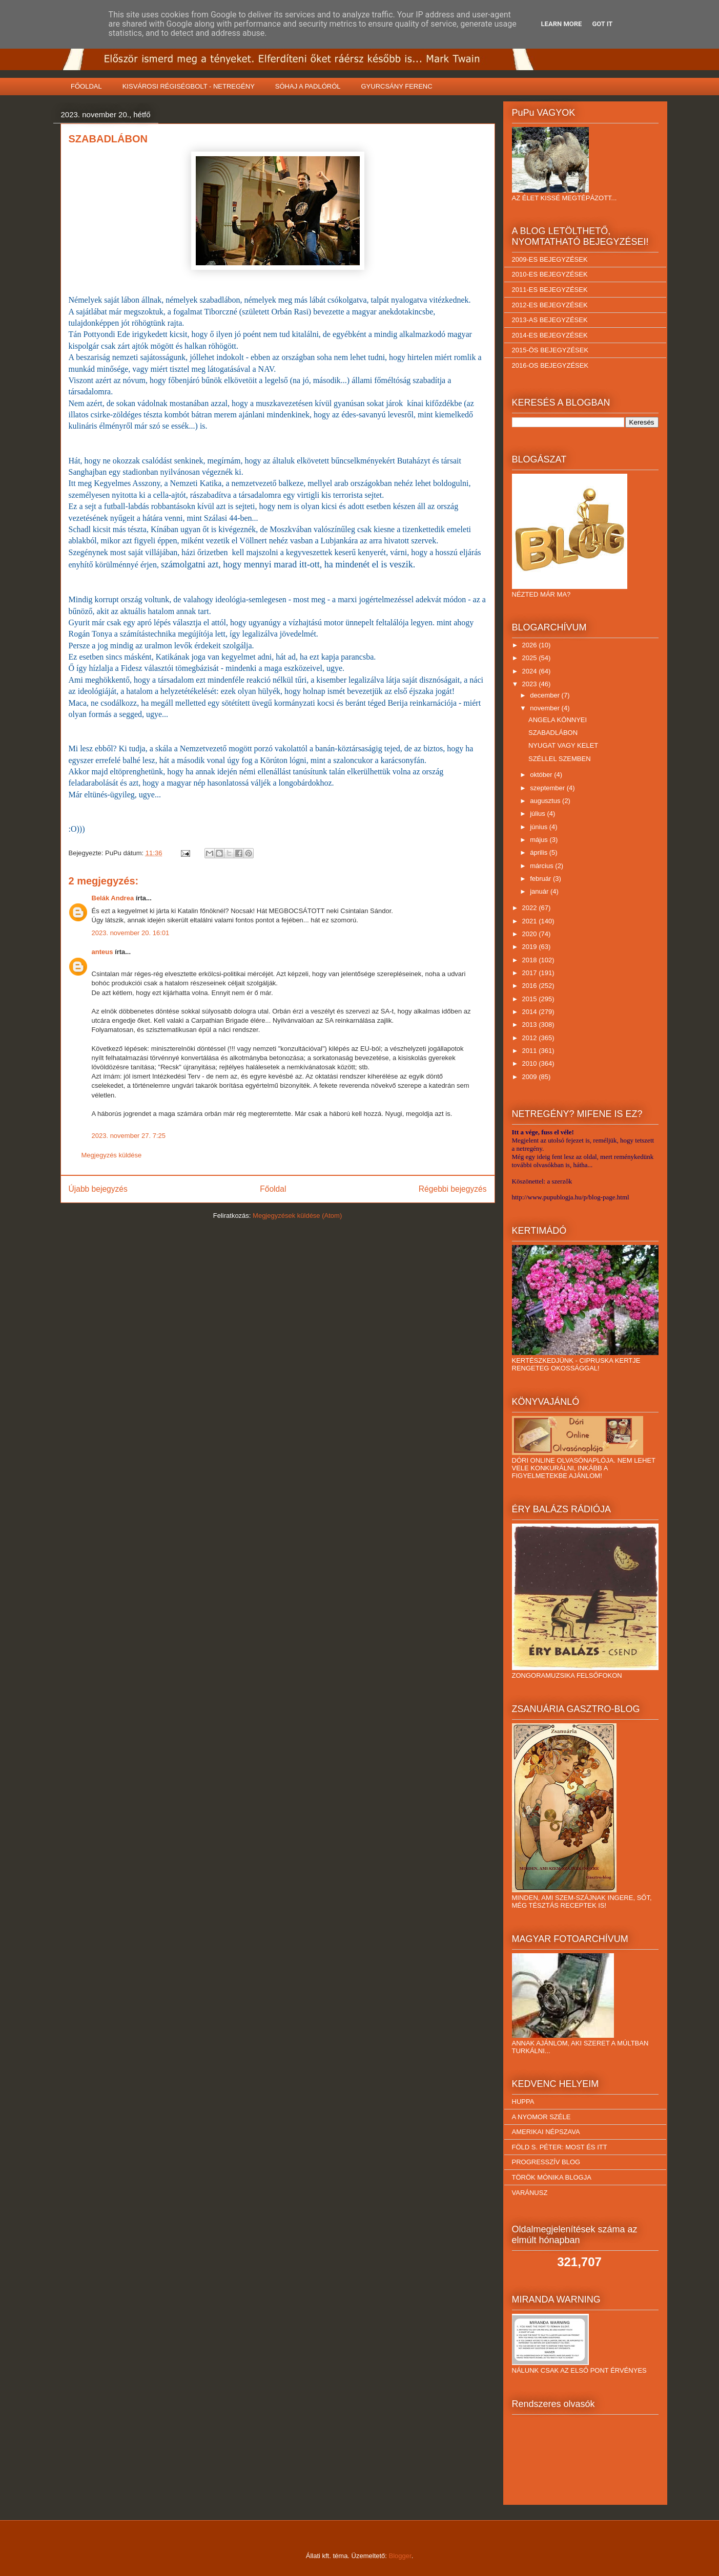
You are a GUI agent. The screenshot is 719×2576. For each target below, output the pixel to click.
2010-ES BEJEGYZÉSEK (550, 274)
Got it (602, 24)
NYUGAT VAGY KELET (563, 745)
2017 (530, 973)
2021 (530, 921)
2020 (530, 934)
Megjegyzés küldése (111, 1155)
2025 (530, 658)
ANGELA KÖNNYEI (557, 720)
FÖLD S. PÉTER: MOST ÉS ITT (559, 2147)
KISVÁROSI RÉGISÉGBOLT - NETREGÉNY (188, 86)
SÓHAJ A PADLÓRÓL (308, 86)
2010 (530, 1063)
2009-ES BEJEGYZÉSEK (550, 259)
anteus (102, 952)
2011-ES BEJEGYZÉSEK (550, 289)
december (545, 695)
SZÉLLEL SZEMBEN (559, 759)
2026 (530, 645)
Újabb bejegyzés (98, 1189)
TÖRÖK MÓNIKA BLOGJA (551, 2177)
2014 (530, 1012)
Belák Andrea (113, 898)
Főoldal (273, 1189)
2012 (530, 1038)
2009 (530, 1077)
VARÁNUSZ (530, 2193)
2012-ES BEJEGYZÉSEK (550, 305)
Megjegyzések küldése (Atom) (297, 1215)
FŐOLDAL (86, 86)
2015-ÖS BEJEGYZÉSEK (550, 350)
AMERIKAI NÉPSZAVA (546, 2132)
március (542, 866)
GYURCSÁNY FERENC (396, 86)
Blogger (400, 2556)
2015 (530, 999)
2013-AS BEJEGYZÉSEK (550, 320)
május (539, 839)
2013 (530, 1024)
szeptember (548, 788)
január (540, 891)
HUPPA (523, 2101)
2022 (530, 908)
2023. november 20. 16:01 (131, 933)
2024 (530, 671)
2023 (530, 684)
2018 (530, 960)
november (545, 708)
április (539, 852)
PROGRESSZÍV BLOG (546, 2162)
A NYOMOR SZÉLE (541, 2117)
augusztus (546, 801)
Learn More (561, 24)
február (541, 878)
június (539, 827)
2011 (530, 1050)
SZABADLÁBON (553, 732)
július (538, 813)
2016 (530, 985)
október (542, 774)
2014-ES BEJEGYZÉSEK (550, 335)
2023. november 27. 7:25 (129, 1135)
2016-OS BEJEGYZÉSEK (550, 365)
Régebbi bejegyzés (453, 1189)
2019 (530, 947)
